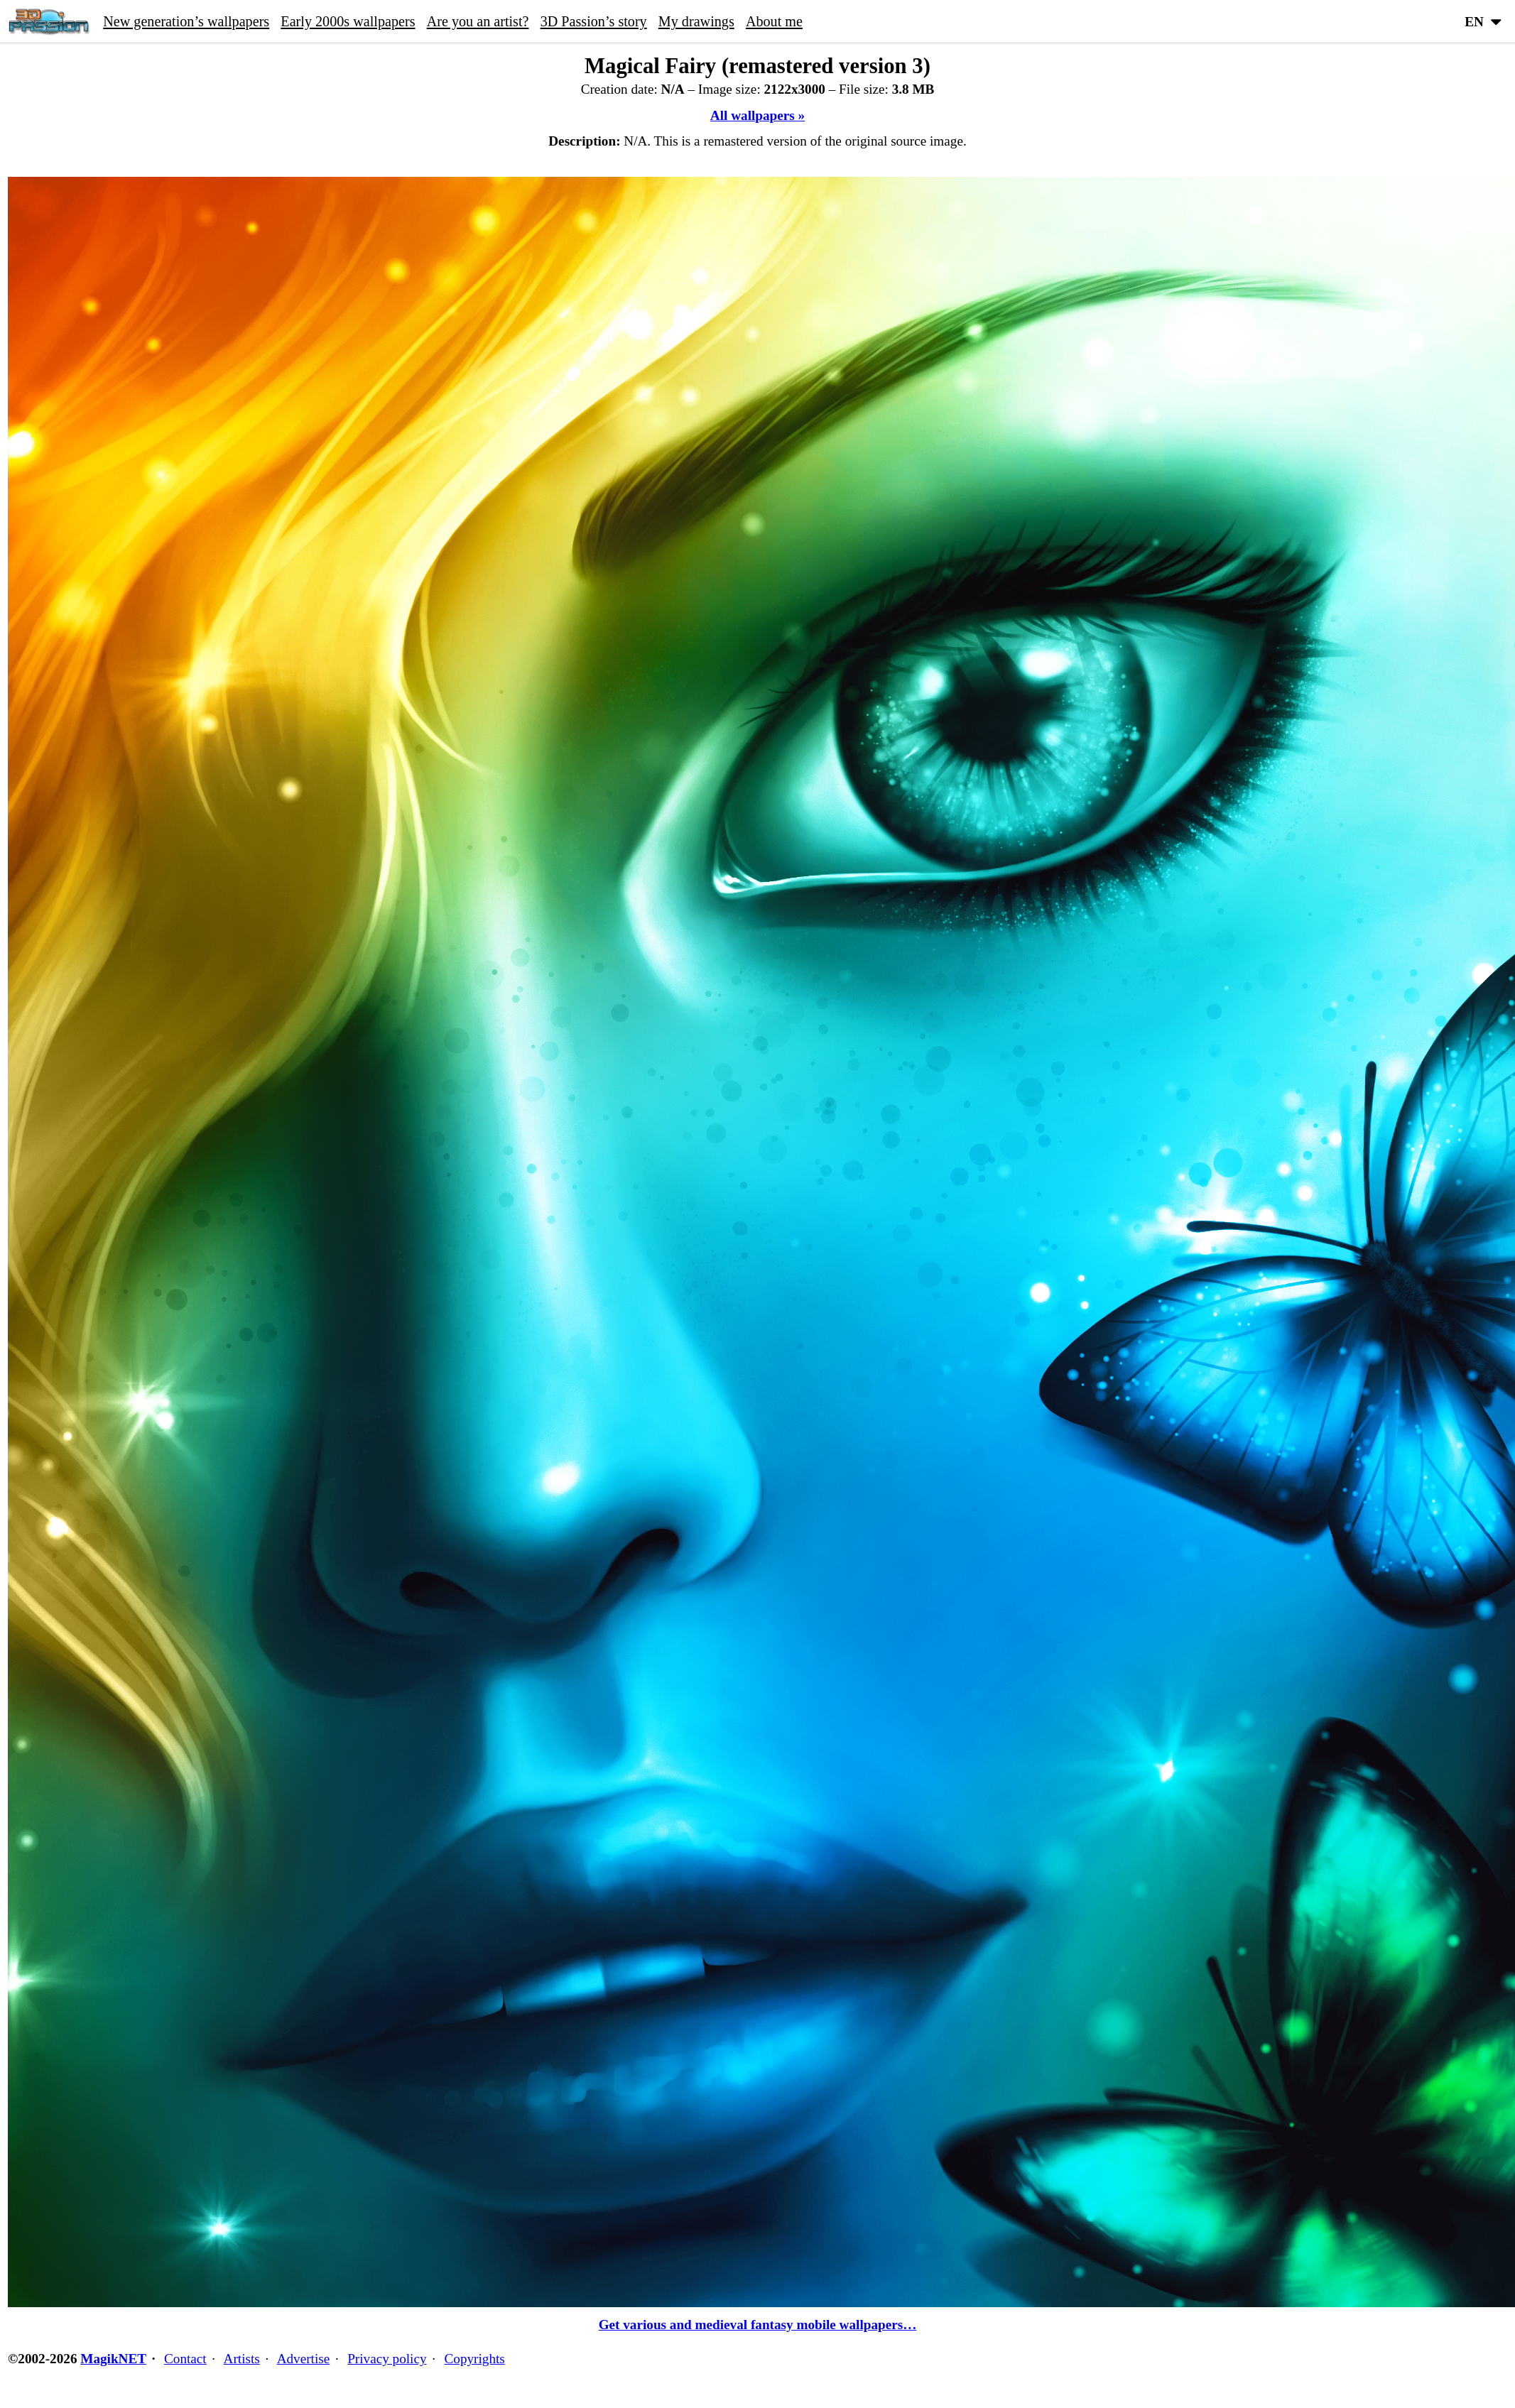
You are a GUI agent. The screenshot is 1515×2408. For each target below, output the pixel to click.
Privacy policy (386, 2358)
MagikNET (113, 2358)
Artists (242, 2358)
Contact (185, 2358)
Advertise (303, 2358)
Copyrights (475, 2358)
